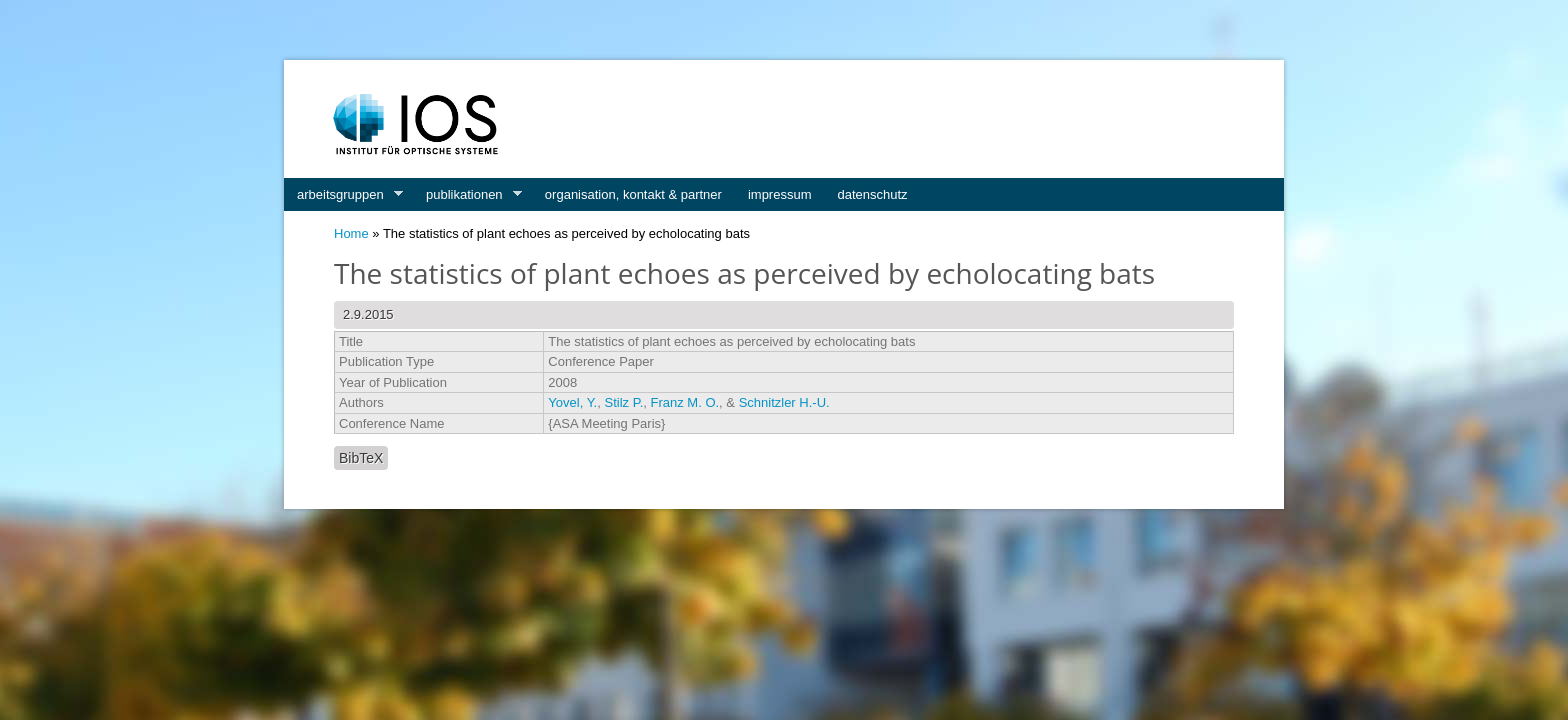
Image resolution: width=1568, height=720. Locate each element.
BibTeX (361, 458)
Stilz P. (623, 402)
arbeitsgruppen (343, 195)
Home (351, 233)
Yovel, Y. (572, 402)
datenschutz (873, 194)
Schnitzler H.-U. (784, 402)
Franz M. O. (684, 402)
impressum (780, 194)
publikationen (467, 195)
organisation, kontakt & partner (633, 194)
